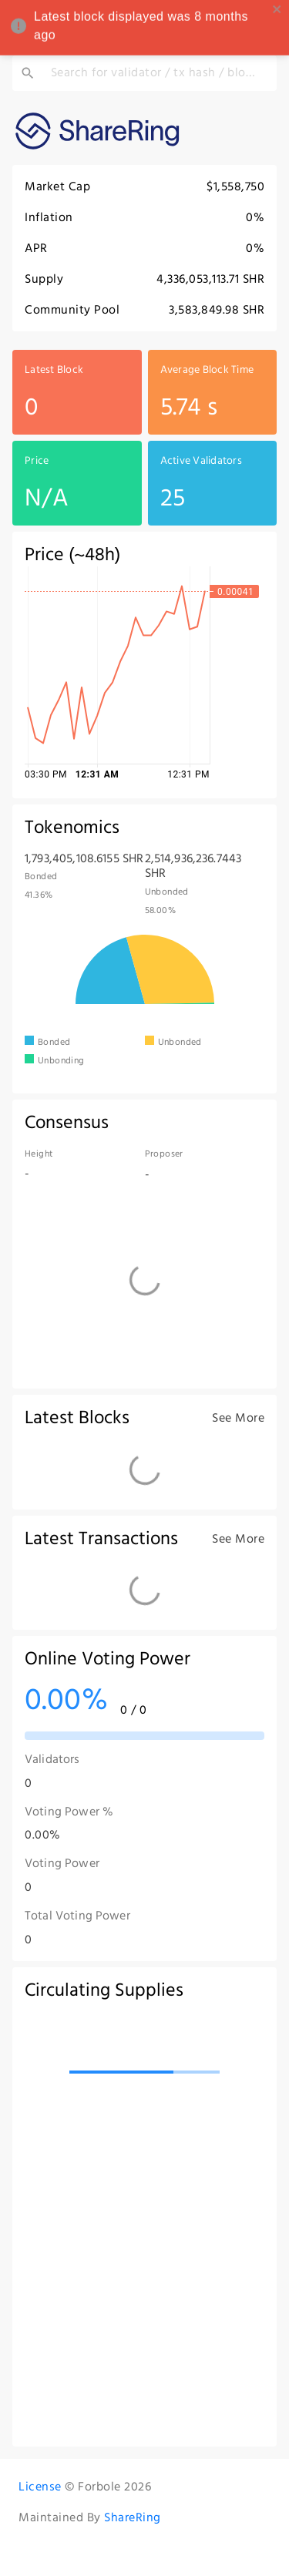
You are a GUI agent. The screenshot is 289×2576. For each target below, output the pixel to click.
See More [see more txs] (238, 1538)
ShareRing (132, 2517)
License (40, 2486)
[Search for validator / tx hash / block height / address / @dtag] (156, 73)
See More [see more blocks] (238, 1417)
